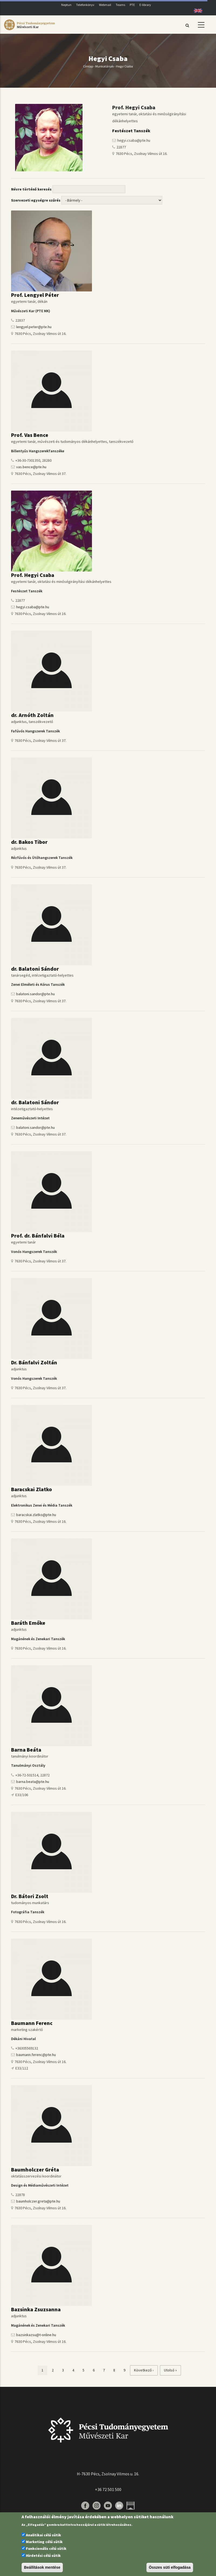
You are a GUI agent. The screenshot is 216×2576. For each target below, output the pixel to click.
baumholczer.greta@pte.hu (38, 2201)
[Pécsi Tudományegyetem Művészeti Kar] (29, 30)
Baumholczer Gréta (35, 2169)
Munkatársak (104, 66)
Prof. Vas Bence (29, 434)
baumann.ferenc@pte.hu (36, 2054)
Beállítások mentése (42, 2567)
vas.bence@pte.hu (31, 466)
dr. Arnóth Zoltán (32, 715)
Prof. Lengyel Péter (35, 294)
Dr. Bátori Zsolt (29, 1896)
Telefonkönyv (85, 5)
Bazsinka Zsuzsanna (36, 2309)
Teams (120, 5)
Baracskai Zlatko (31, 1489)
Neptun (66, 5)
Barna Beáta (26, 1749)
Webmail (105, 5)
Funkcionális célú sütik (46, 2548)
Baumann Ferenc (32, 2023)
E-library (145, 5)
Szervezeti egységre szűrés (35, 200)
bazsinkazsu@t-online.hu (36, 2334)
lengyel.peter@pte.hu (34, 326)
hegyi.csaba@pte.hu (32, 606)
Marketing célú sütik (44, 2541)
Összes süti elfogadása (170, 2567)
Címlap (88, 66)
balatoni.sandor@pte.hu (35, 993)
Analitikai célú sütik (43, 2535)
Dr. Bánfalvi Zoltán (34, 1362)
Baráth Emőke (28, 1622)
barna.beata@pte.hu (32, 1781)
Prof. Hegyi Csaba (32, 575)
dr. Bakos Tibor (29, 841)
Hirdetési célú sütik (43, 2555)
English (196, 11)
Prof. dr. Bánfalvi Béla (37, 1235)
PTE (132, 5)
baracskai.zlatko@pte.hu (36, 1514)
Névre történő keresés (31, 189)
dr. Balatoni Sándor (35, 968)
